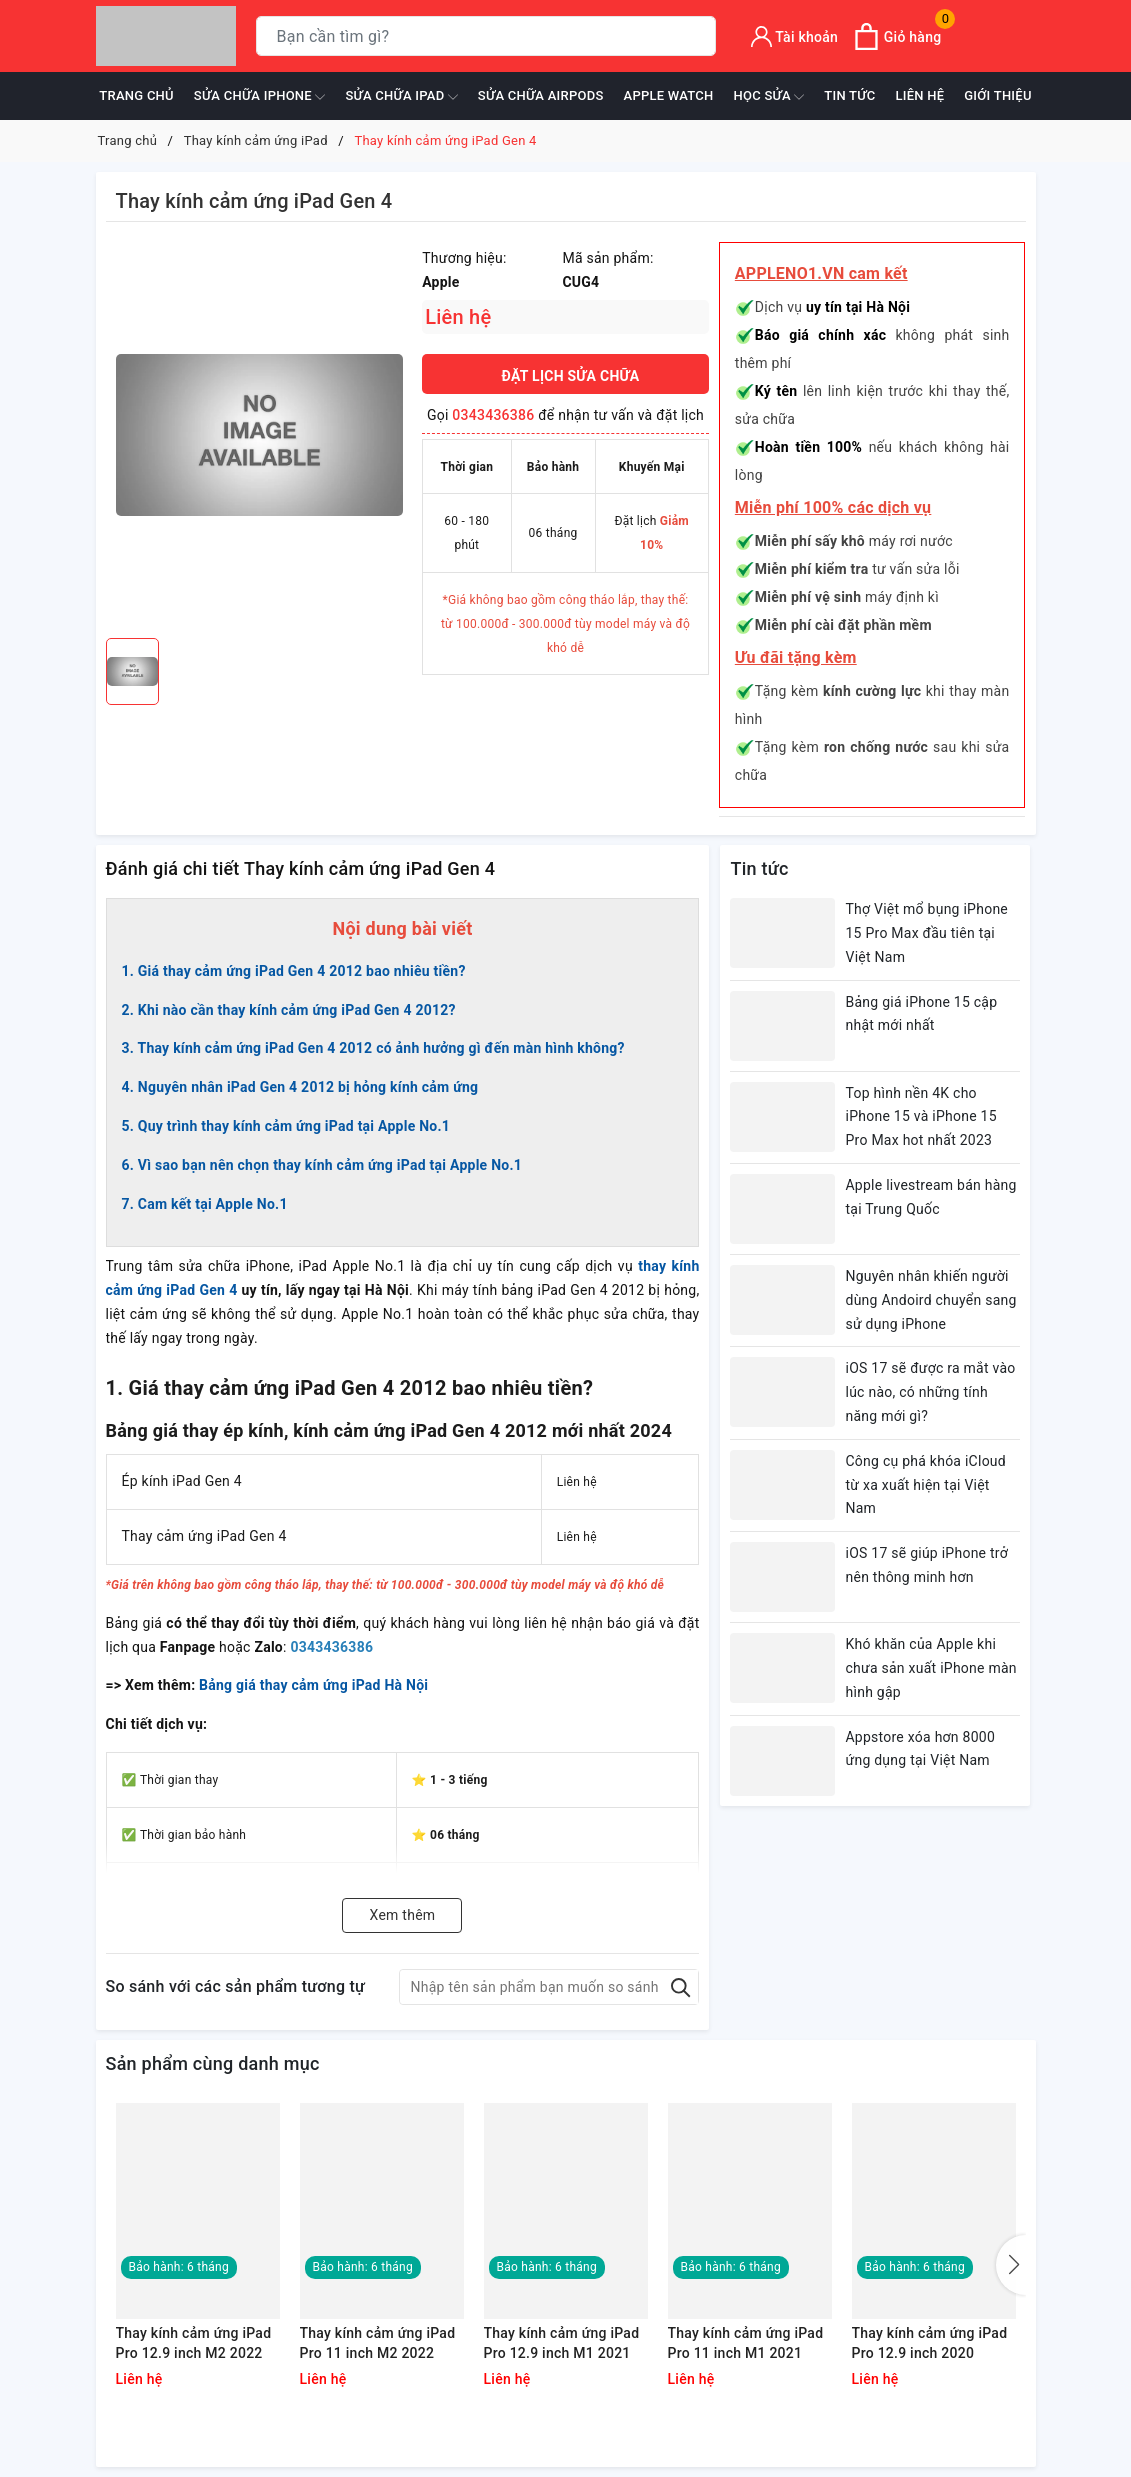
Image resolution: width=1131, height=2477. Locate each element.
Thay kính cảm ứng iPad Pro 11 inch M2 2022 (378, 2343)
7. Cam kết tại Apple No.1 (205, 1204)
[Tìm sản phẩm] (486, 36)
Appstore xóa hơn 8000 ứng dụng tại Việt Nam (920, 1749)
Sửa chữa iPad (401, 97)
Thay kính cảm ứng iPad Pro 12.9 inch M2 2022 (194, 2343)
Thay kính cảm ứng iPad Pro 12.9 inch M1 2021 (562, 2343)
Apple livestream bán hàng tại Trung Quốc (930, 1197)
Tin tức (849, 95)
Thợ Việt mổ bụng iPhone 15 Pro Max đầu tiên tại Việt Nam (926, 933)
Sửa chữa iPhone (260, 97)
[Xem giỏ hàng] (897, 36)
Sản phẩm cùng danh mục (213, 2063)
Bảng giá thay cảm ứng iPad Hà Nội (313, 1685)
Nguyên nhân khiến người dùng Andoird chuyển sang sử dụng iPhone (930, 1300)
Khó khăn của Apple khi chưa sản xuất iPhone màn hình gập (930, 1668)
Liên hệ (919, 95)
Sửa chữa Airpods (541, 95)
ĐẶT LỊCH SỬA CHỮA (571, 376)
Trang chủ (136, 95)
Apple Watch (669, 95)
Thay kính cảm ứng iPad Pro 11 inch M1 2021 (746, 2343)
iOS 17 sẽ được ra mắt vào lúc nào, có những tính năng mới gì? (930, 1392)
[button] (1011, 2265)
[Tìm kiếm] (696, 36)
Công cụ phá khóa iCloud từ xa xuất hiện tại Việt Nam (925, 1485)
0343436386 (493, 415)
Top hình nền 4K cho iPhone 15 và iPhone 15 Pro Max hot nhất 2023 (920, 1117)
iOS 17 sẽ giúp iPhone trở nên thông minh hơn (926, 1565)
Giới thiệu (997, 95)
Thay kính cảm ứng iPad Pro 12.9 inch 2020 (930, 2343)
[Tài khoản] (795, 36)
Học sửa (769, 97)
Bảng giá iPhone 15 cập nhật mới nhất (921, 1014)
